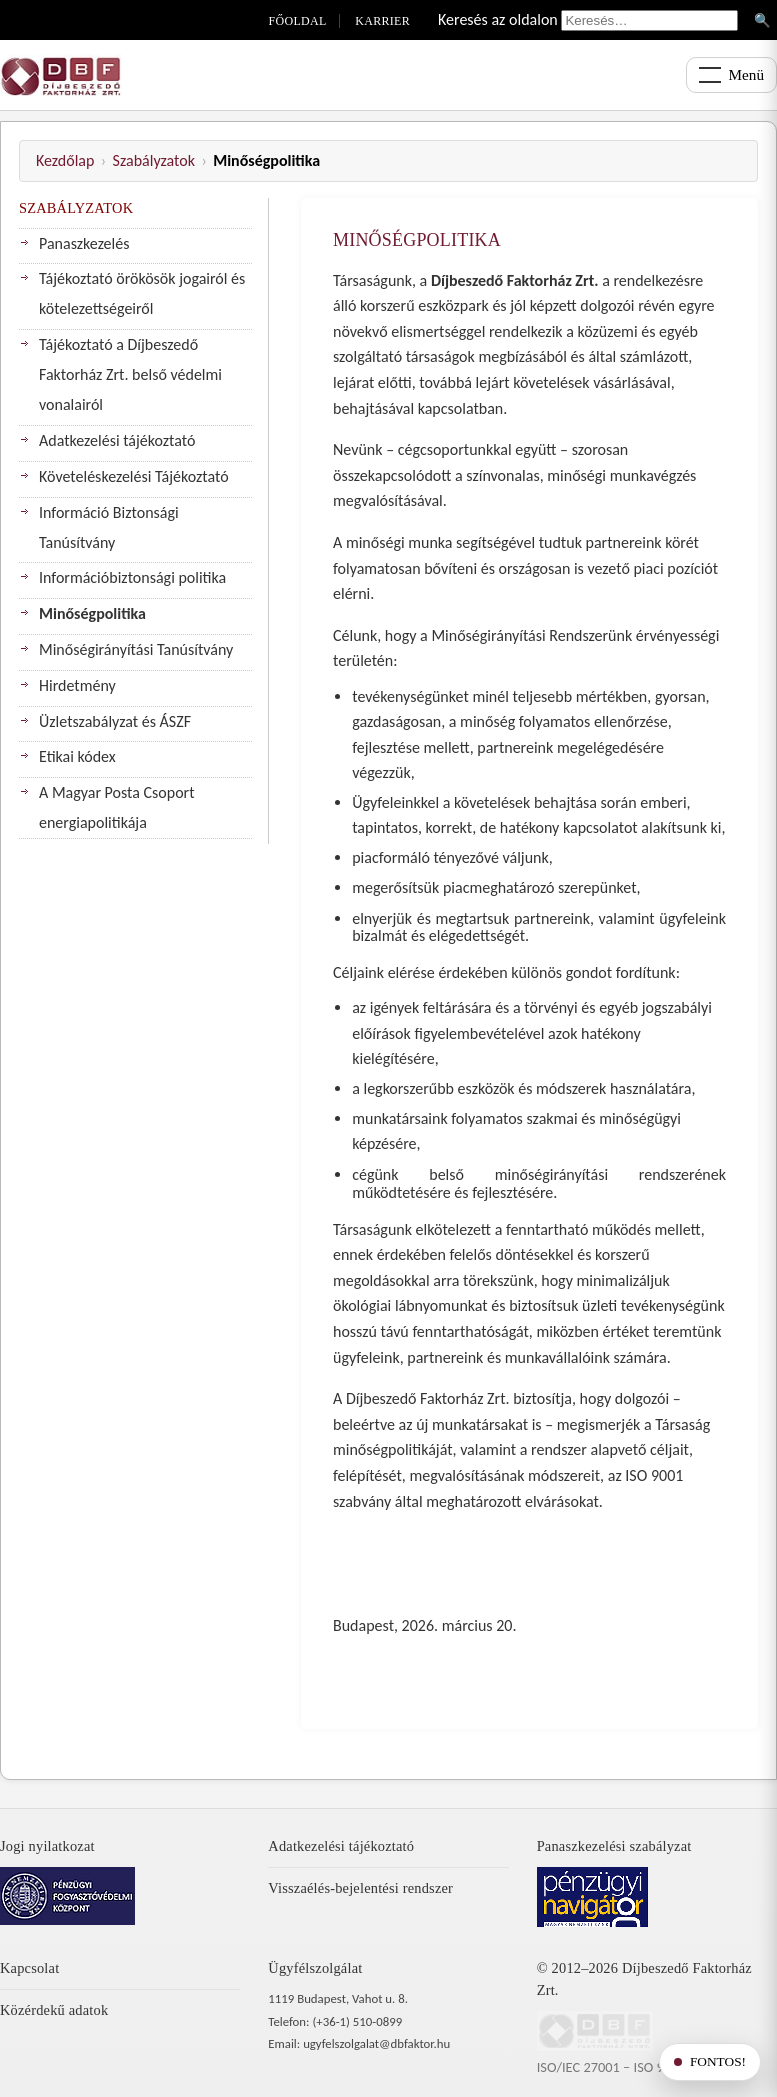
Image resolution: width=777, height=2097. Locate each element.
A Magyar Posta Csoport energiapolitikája (117, 807)
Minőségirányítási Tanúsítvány (136, 649)
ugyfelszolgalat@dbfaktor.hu (376, 2043)
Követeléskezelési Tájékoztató (134, 476)
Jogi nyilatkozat (47, 1846)
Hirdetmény (77, 685)
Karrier (382, 21)
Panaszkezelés (84, 243)
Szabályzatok (154, 160)
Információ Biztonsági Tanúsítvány (109, 527)
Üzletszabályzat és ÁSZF (115, 721)
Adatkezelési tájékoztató (117, 440)
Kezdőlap (65, 160)
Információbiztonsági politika (132, 577)
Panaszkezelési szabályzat (614, 1846)
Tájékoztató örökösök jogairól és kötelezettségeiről (142, 293)
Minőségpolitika (92, 613)
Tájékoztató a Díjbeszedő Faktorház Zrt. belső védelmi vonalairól (130, 374)
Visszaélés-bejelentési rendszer (360, 1888)
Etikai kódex (77, 756)
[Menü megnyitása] (731, 75)
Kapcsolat (29, 1968)
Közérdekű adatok (54, 2010)
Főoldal (298, 21)
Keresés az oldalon (498, 19)
